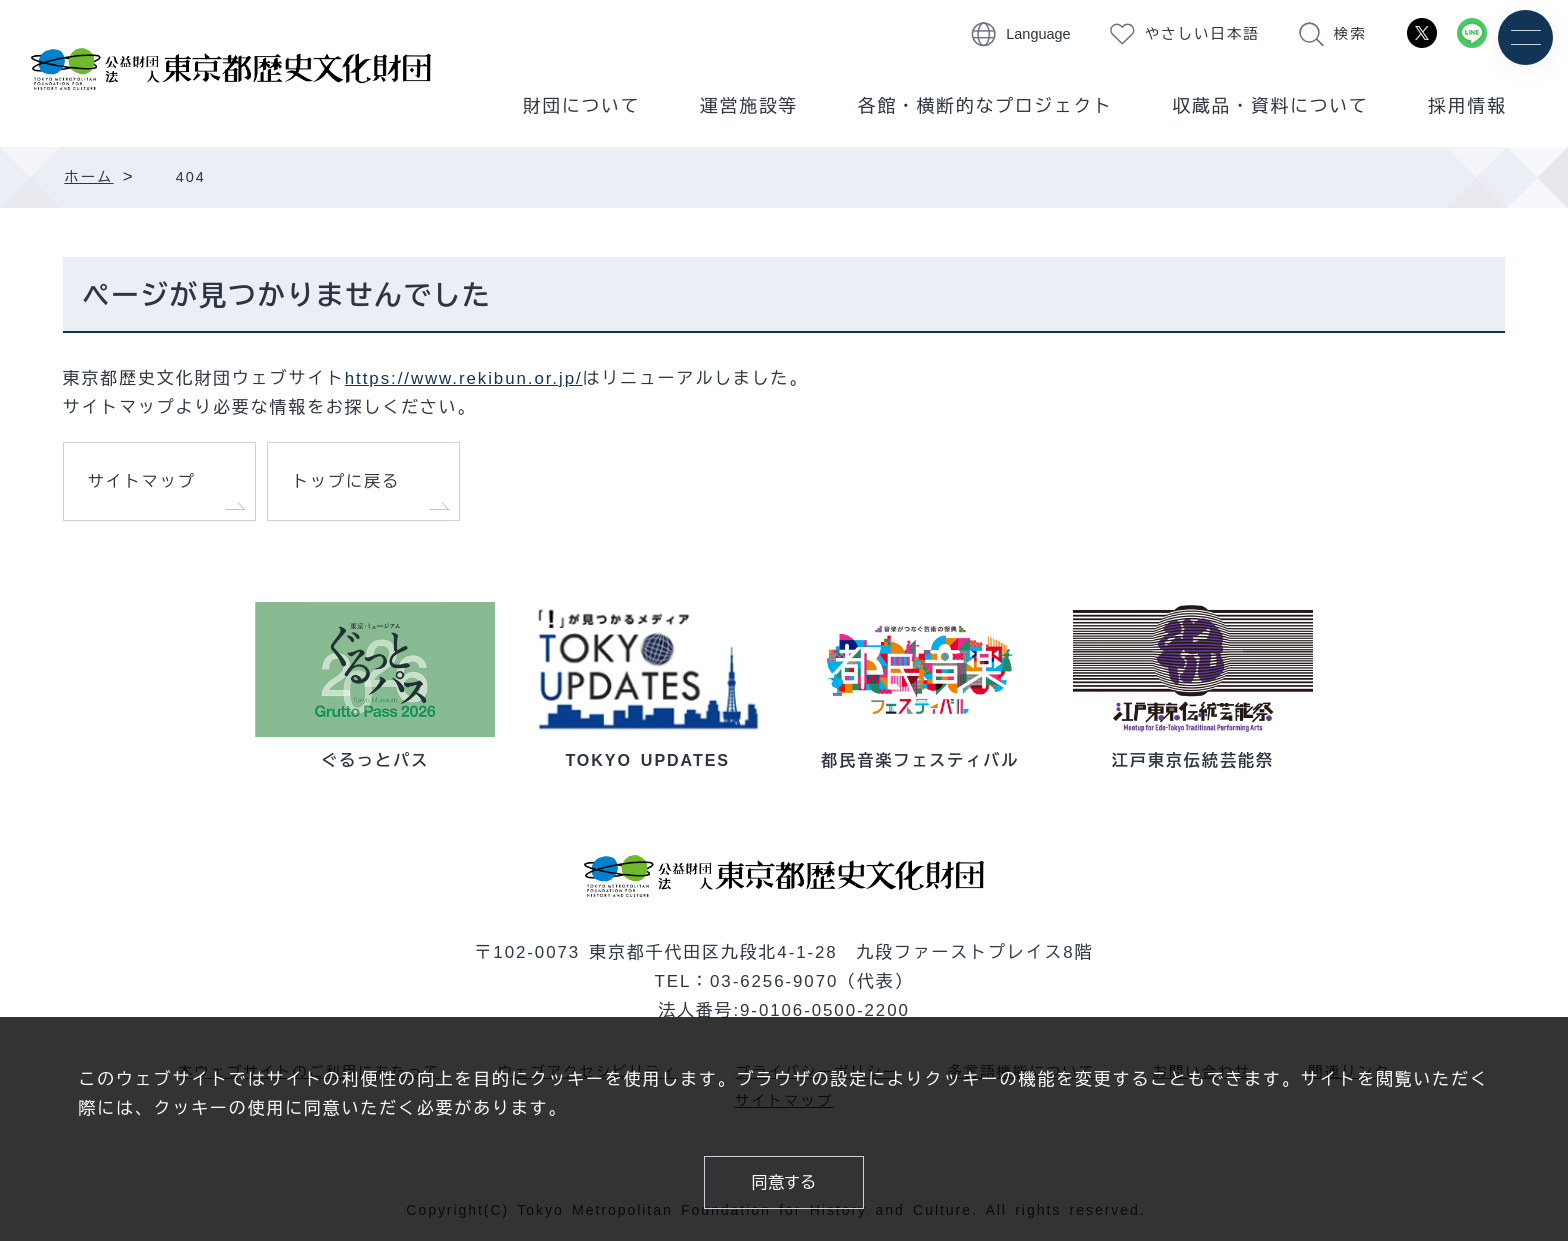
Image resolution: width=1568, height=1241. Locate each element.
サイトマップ (142, 481)
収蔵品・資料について (1271, 106)
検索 (1350, 34)
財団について (582, 106)
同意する (784, 1182)
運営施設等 (749, 106)
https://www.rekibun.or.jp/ (464, 378)
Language (1038, 34)
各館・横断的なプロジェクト (985, 106)
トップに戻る (346, 481)
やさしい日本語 (1202, 34)
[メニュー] (1525, 37)
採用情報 (1467, 106)
